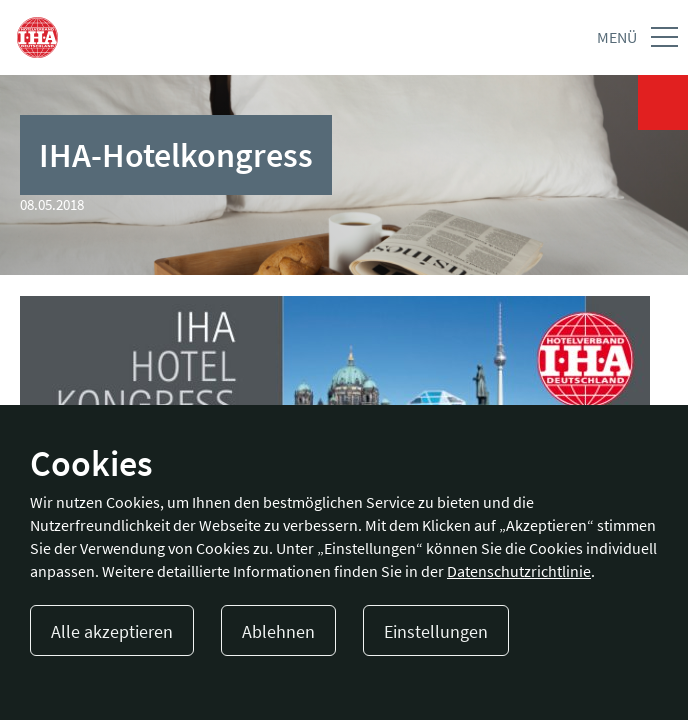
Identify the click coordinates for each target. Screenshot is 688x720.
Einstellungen (436, 631)
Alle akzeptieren (112, 631)
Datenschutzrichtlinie (519, 571)
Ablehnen (278, 631)
